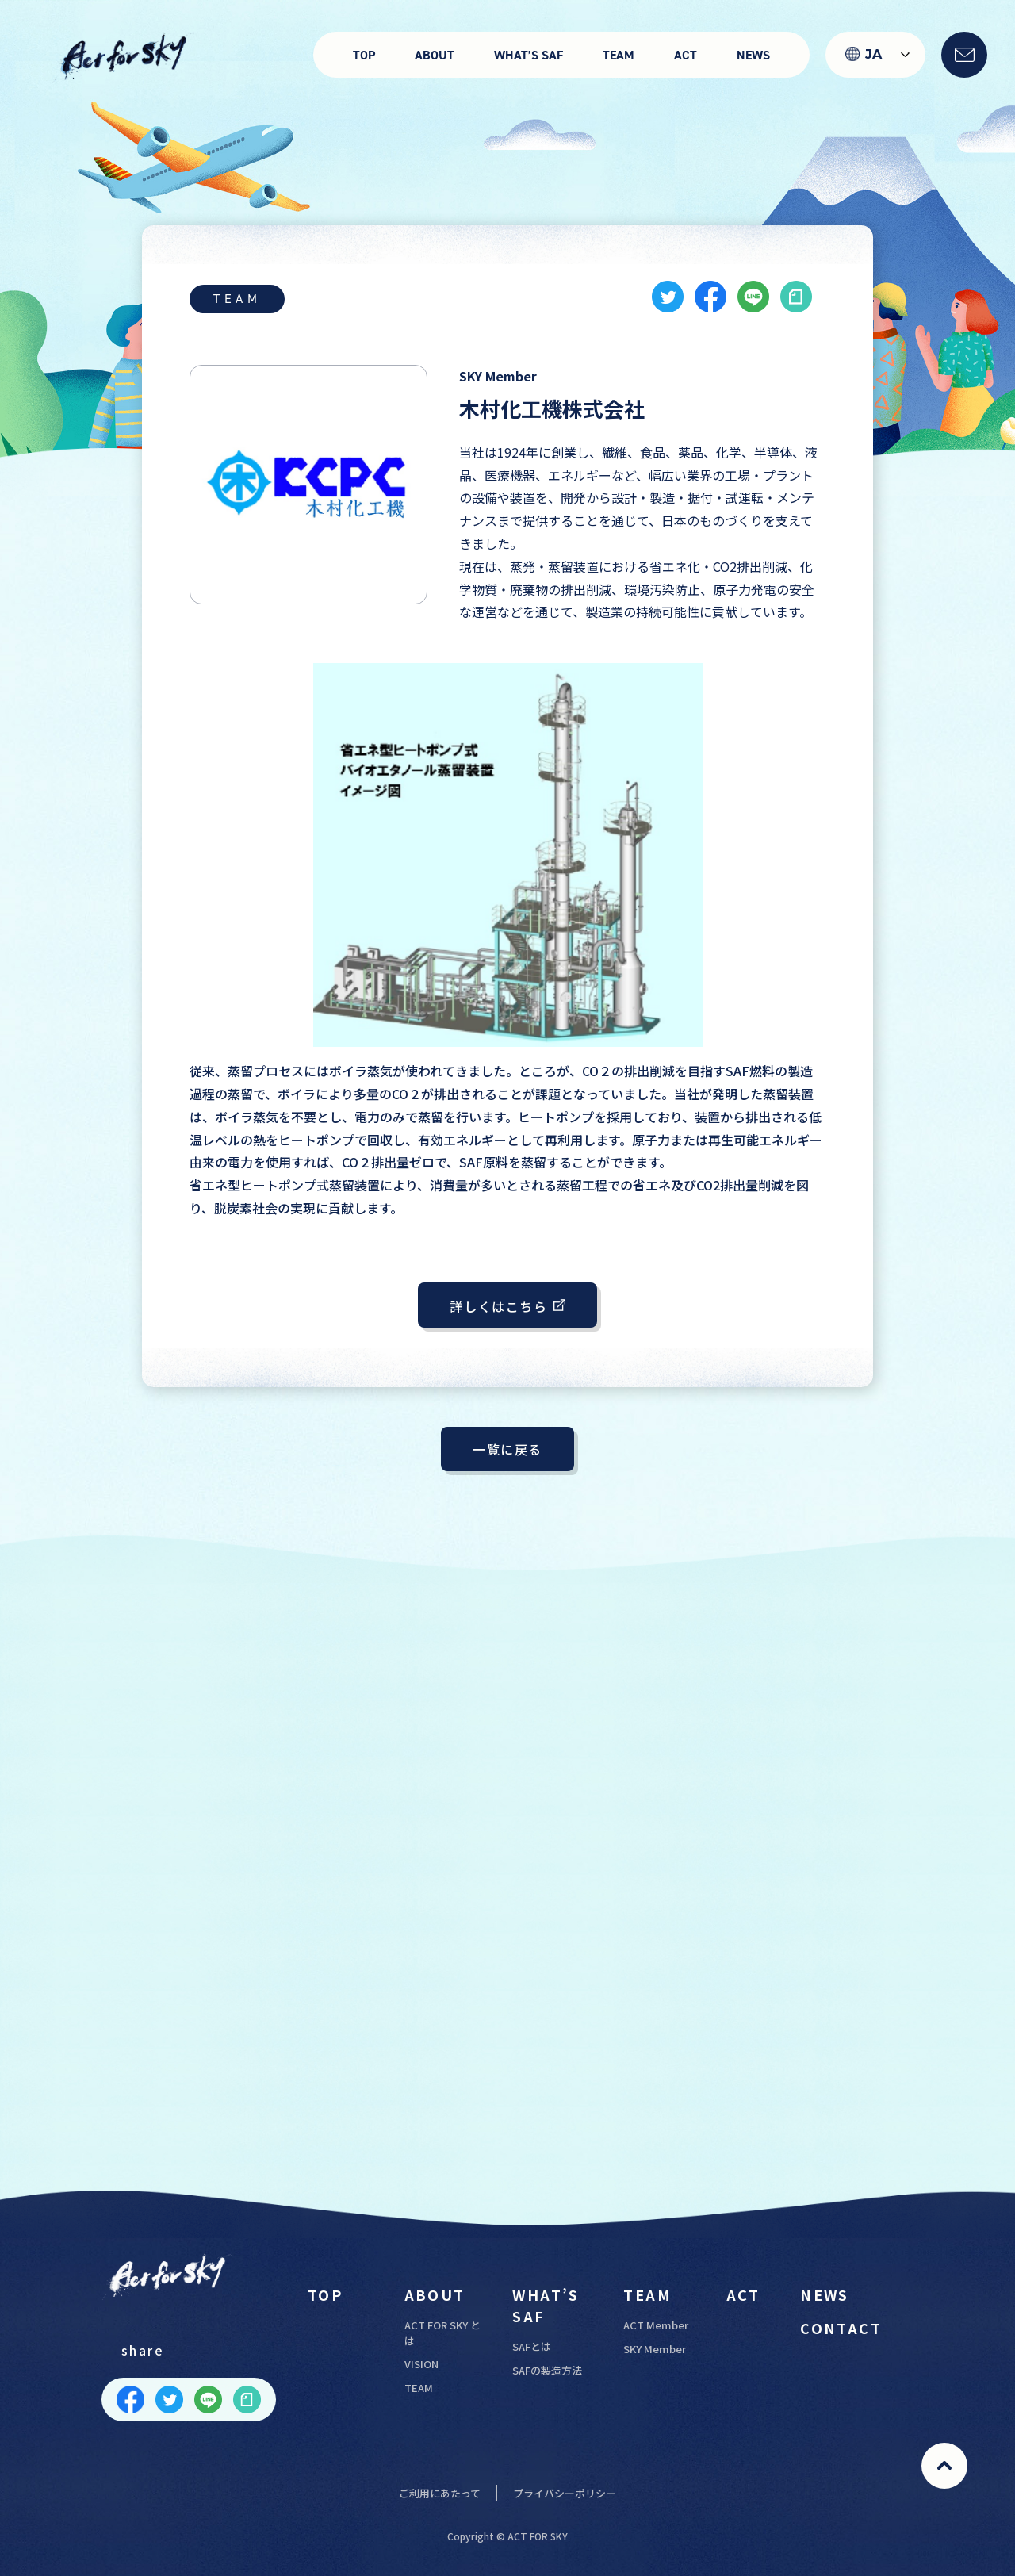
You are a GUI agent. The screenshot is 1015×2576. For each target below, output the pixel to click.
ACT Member (655, 2325)
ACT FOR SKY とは (442, 2332)
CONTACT (841, 2327)
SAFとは (531, 2346)
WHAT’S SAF (528, 55)
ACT (685, 55)
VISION (421, 2363)
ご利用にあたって (440, 2493)
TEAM (618, 55)
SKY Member (654, 2348)
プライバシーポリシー (564, 2493)
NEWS (753, 55)
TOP (364, 55)
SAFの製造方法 (547, 2370)
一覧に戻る (507, 1449)
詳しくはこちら (507, 1305)
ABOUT (434, 55)
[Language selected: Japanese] (875, 55)
